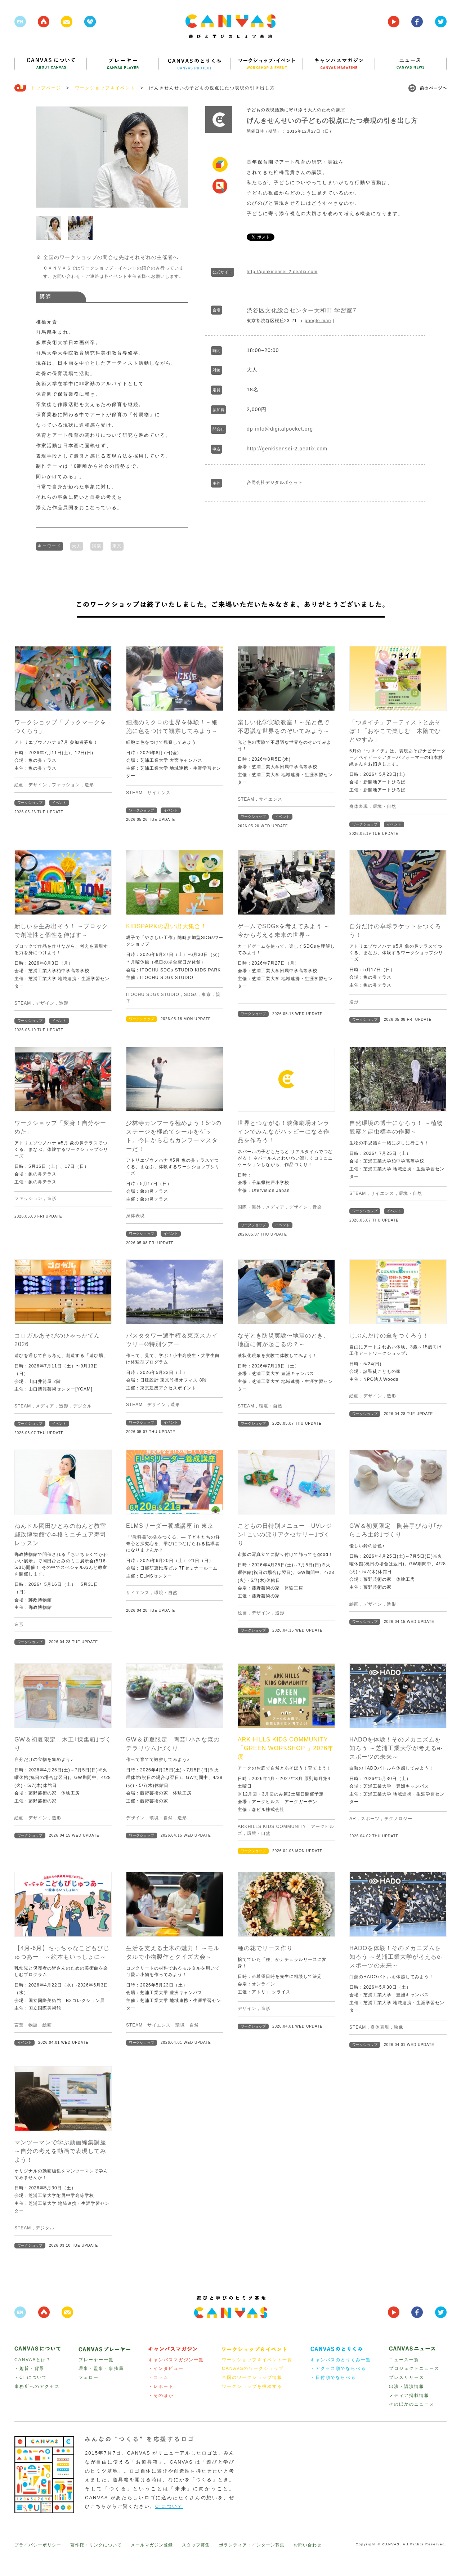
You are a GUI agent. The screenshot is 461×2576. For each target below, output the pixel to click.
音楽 (317, 1206)
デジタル (82, 1405)
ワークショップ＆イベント (105, 87)
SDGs (190, 993)
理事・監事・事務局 (101, 2367)
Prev (45, 157)
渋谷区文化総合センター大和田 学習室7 (301, 310)
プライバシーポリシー (37, 2544)
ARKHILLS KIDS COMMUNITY (272, 1825)
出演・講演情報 (406, 2385)
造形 (89, 784)
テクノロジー (398, 1817)
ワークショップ (29, 802)
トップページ (46, 87)
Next (178, 157)
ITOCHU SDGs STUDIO (152, 993)
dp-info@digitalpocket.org (280, 429)
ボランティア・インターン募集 (252, 2544)
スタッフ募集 (196, 2544)
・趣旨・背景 (29, 2367)
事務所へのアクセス (37, 2385)
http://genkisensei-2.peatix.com (282, 271)
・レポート (161, 2385)
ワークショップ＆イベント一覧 (257, 2359)
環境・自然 (384, 805)
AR (352, 1817)
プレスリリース (406, 2376)
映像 (398, 2026)
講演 (97, 545)
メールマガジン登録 (152, 2544)
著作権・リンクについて (96, 2544)
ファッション (66, 784)
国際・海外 (249, 1206)
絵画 (19, 784)
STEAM (134, 792)
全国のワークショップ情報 (252, 2376)
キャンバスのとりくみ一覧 (340, 2359)
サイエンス (159, 792)
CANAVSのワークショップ (253, 2367)
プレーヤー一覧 (96, 2359)
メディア (275, 1206)
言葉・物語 (26, 2024)
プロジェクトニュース (414, 2367)
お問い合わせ (308, 2544)
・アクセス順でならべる (338, 2367)
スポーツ (370, 1817)
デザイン (37, 784)
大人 (76, 545)
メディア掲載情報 (409, 2394)
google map (318, 320)
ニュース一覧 (404, 2359)
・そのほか (161, 2394)
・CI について (30, 2376)
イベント (59, 802)
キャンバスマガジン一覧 (176, 2359)
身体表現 (358, 805)
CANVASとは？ (32, 2359)
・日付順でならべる (333, 2376)
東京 (117, 545)
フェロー (89, 2376)
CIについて (169, 2505)
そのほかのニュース (411, 2403)
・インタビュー (166, 2367)
